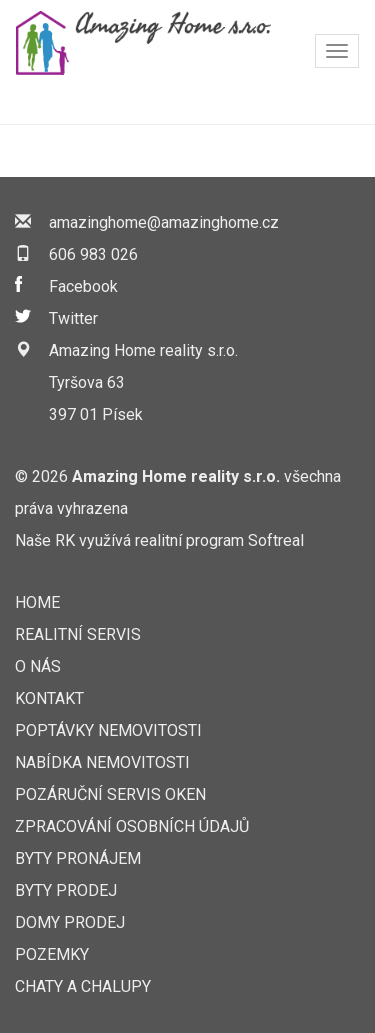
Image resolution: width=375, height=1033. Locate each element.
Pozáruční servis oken (110, 794)
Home (37, 602)
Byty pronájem (78, 858)
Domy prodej (70, 922)
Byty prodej (66, 890)
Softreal (276, 540)
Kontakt (49, 698)
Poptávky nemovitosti (108, 730)
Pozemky (52, 954)
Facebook (83, 286)
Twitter (73, 318)
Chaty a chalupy (83, 986)
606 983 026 (93, 254)
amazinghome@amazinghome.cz (164, 222)
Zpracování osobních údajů (132, 826)
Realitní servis (78, 634)
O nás (38, 666)
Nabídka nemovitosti (102, 762)
